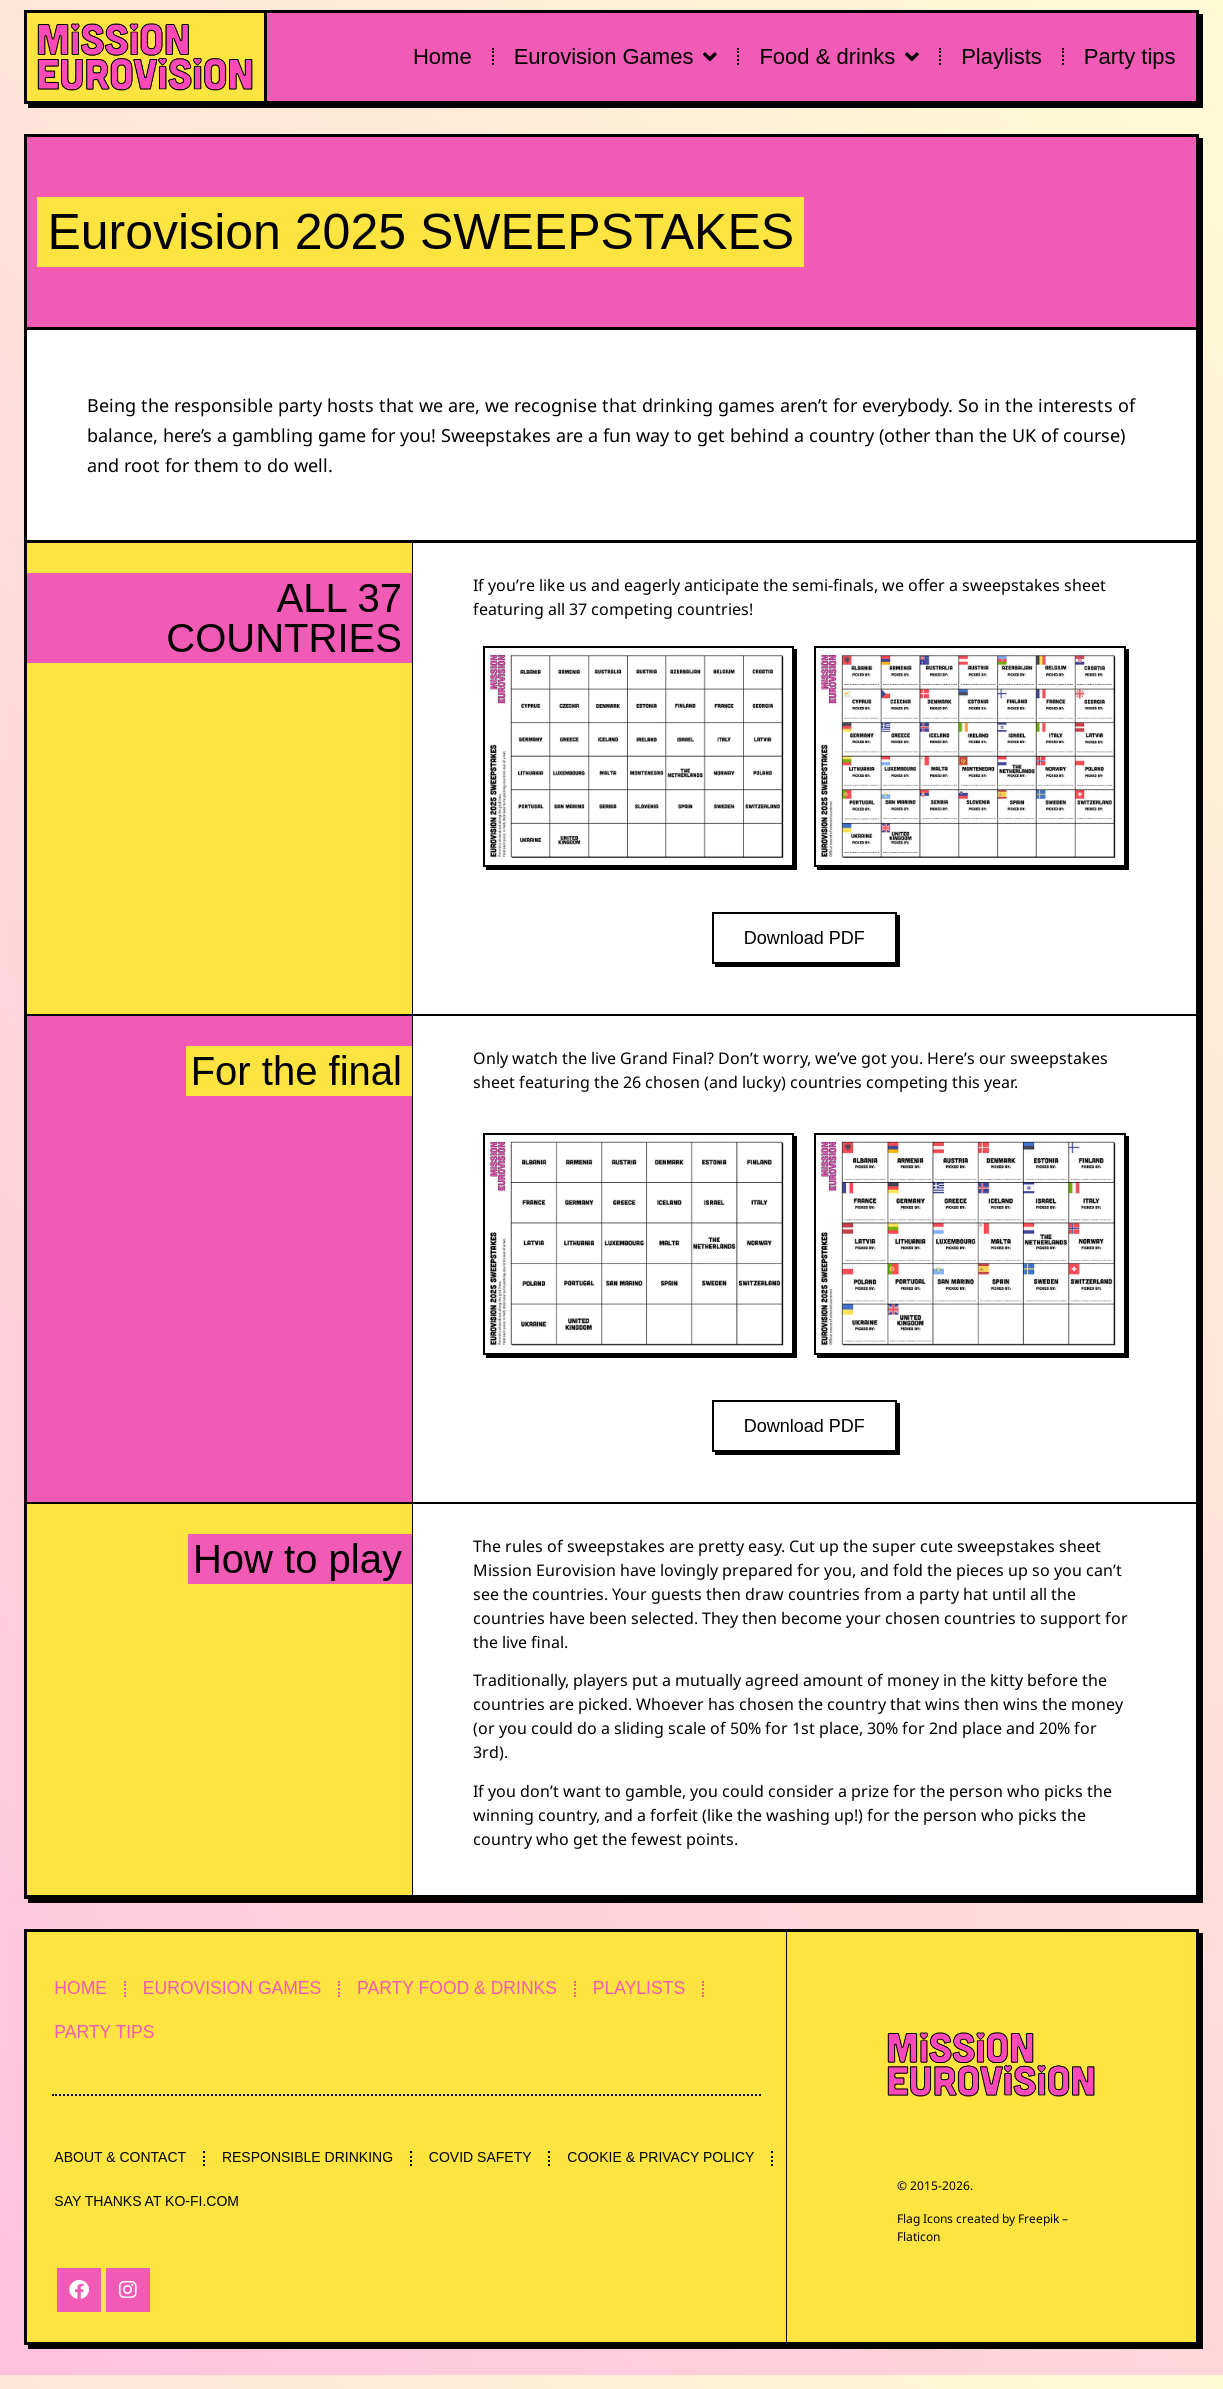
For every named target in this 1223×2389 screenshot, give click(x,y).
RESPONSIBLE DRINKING (316, 2168)
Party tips (1130, 56)
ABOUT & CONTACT (123, 2168)
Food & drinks (839, 57)
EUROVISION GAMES (244, 1994)
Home (442, 56)
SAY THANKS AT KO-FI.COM (378, 2214)
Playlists (1001, 56)
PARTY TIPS (108, 2040)
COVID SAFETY (495, 2168)
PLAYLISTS (673, 1994)
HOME (84, 1994)
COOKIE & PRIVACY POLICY (150, 2214)
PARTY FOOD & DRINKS (481, 1994)
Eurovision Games (616, 57)
